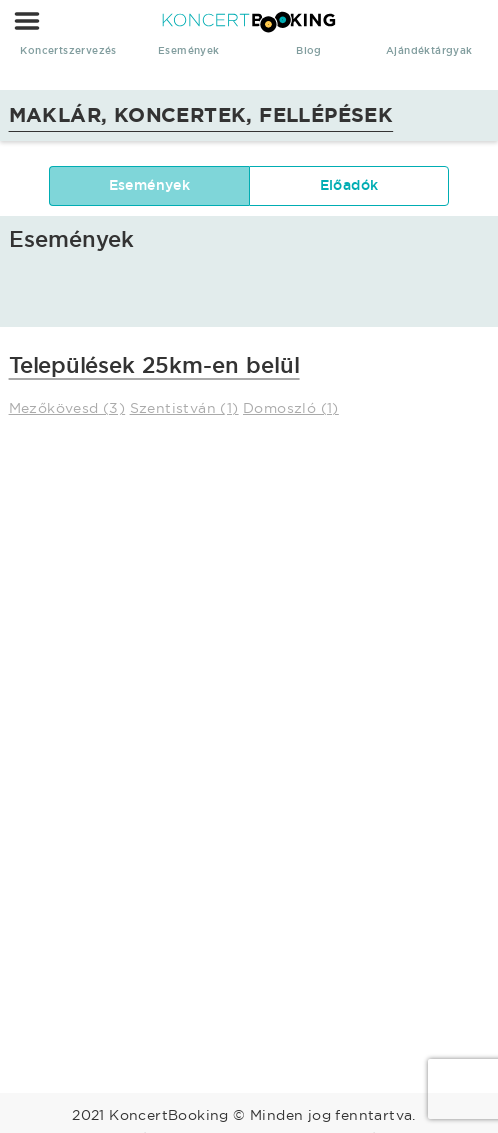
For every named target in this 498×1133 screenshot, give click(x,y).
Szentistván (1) (184, 408)
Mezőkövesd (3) (67, 408)
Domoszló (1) (291, 408)
